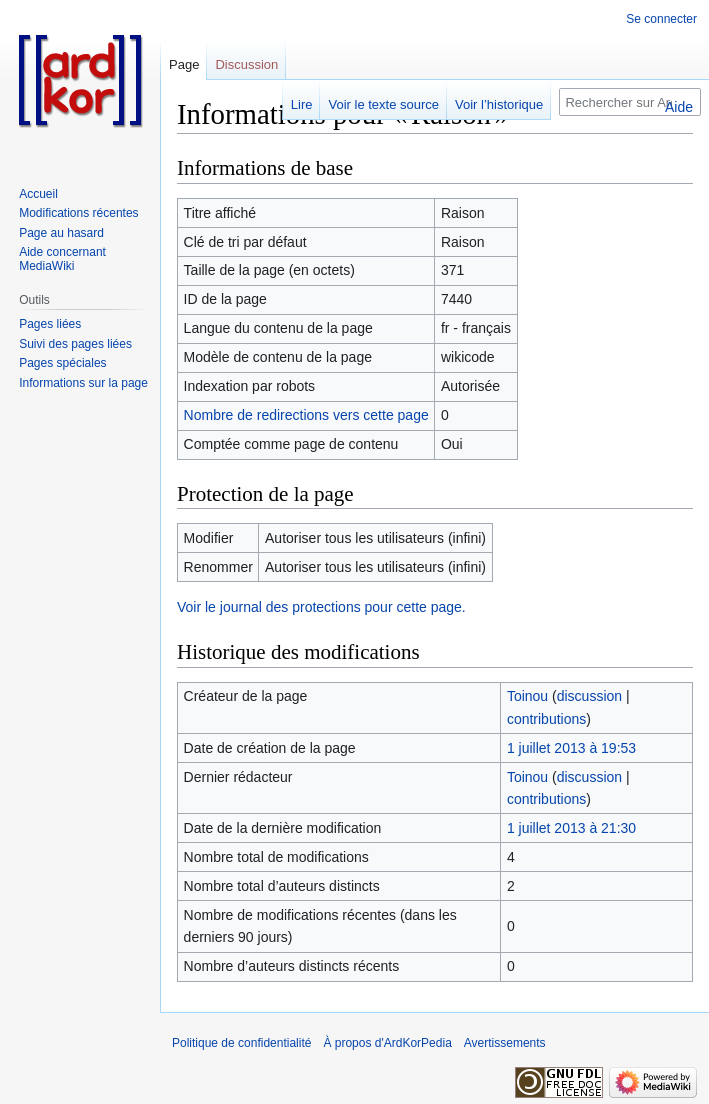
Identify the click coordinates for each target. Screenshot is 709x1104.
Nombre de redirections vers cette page (306, 415)
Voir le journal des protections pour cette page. (321, 607)
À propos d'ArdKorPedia (387, 1043)
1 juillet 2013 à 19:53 (571, 748)
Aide (679, 107)
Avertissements (505, 1043)
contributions (546, 719)
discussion (589, 696)
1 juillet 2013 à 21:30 (571, 828)
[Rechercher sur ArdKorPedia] (630, 102)
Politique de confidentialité (241, 1043)
